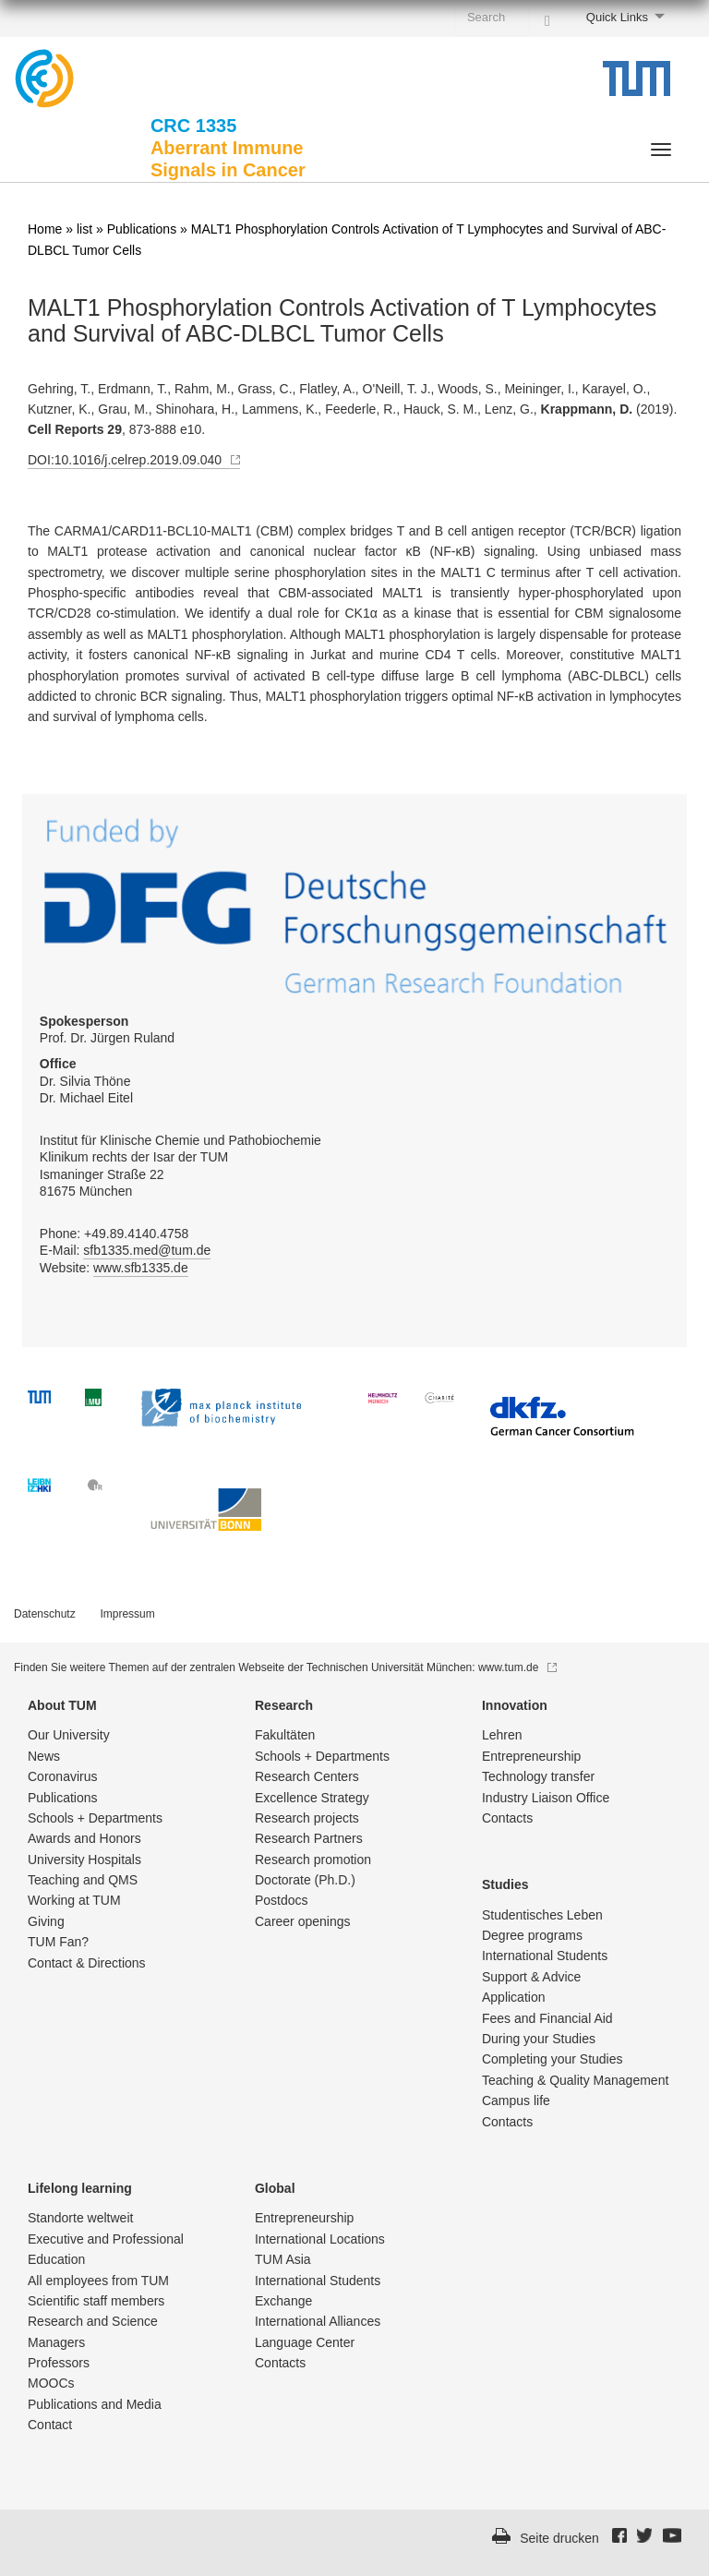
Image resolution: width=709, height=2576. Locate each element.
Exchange (283, 2300)
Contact (50, 2424)
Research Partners (309, 1838)
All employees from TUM (98, 2280)
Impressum (127, 1613)
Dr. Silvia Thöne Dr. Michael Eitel (86, 1080)
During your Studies (538, 2038)
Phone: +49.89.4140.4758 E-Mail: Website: (125, 1251)
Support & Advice (531, 1976)
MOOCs (51, 2383)
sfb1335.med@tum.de (146, 1250)
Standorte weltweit (80, 2217)
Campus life (516, 2100)
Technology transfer (538, 1776)
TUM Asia (283, 2259)
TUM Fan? (58, 1941)
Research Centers (307, 1776)
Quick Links (617, 17)
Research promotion (313, 1859)
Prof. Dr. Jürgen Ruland (107, 1029)
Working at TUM (74, 1900)
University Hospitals (84, 1859)
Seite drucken (559, 2538)
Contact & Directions (87, 1963)
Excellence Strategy (312, 1797)
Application (514, 1997)
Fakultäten (285, 1734)
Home (45, 229)
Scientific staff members (96, 2300)
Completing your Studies (552, 2059)
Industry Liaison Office (545, 1797)
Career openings (303, 1921)
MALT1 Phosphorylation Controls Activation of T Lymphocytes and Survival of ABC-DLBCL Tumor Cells (342, 320)
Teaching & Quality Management (575, 2080)
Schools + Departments (95, 1818)
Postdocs (281, 1900)
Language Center (304, 2342)
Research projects (307, 1818)
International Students (544, 1955)
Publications (142, 229)
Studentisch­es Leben (542, 1915)
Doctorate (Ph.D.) (305, 1879)
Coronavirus (62, 1776)
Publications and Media (95, 2404)
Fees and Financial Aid (547, 2018)
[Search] (547, 16)
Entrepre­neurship (531, 1756)
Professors (59, 2362)
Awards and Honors (84, 1838)
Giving (46, 1921)
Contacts (507, 1818)
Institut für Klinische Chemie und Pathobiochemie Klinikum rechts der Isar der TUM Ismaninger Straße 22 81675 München (180, 1165)
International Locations (320, 2239)
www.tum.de (517, 1667)
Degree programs (532, 1935)
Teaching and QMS (83, 1879)
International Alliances (317, 2321)
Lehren (502, 1734)
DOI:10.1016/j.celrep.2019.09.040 (134, 459)
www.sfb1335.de (140, 1267)
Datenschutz (45, 1613)
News (44, 1756)
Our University (69, 1734)
